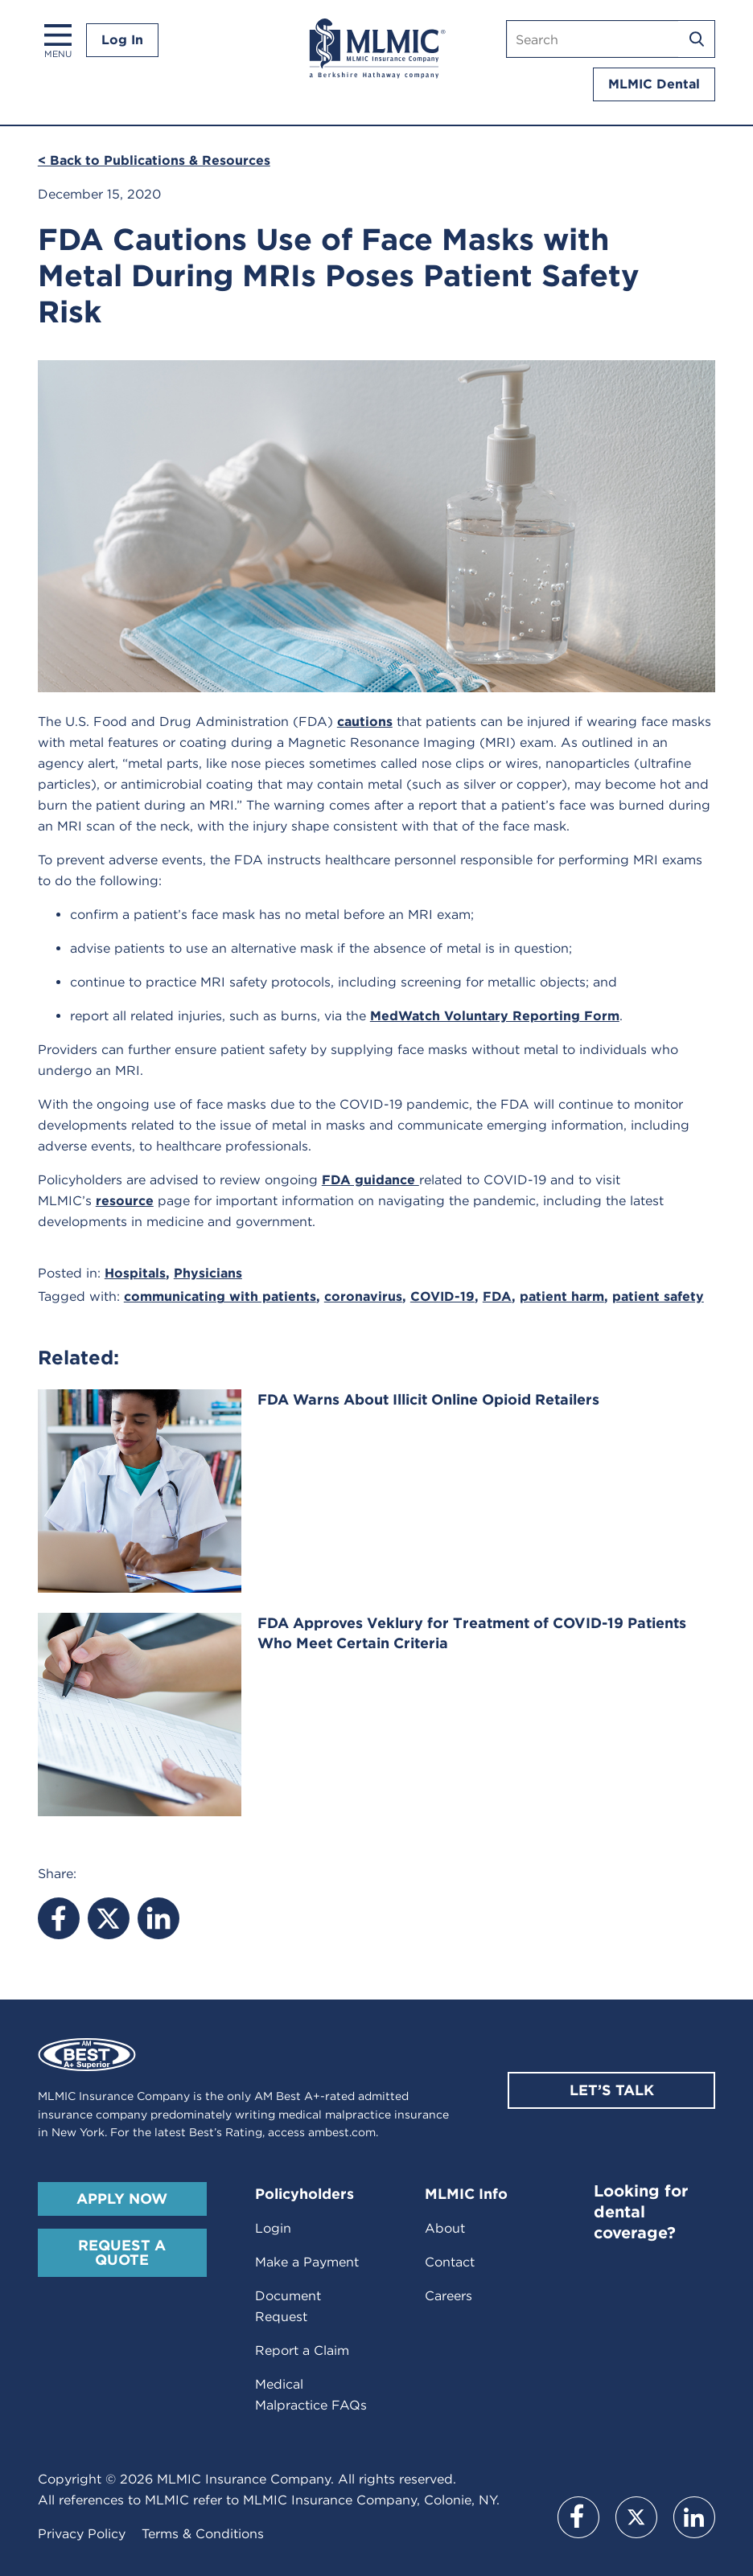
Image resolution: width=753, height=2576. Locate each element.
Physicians (208, 1273)
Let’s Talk (612, 2090)
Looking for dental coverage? (641, 2211)
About (445, 2228)
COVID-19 (442, 1296)
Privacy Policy (82, 2533)
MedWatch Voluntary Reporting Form (494, 1015)
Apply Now (121, 2198)
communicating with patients (220, 1296)
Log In (122, 39)
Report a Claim (302, 2350)
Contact (450, 2262)
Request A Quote (122, 2252)
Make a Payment (307, 2262)
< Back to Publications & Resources (154, 160)
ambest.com (342, 2132)
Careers (448, 2295)
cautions (365, 721)
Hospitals (135, 1273)
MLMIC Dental (654, 84)
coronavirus (363, 1296)
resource (125, 1200)
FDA (497, 1296)
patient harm (562, 1296)
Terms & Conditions (203, 2533)
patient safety (658, 1296)
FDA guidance (370, 1180)
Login (273, 2228)
